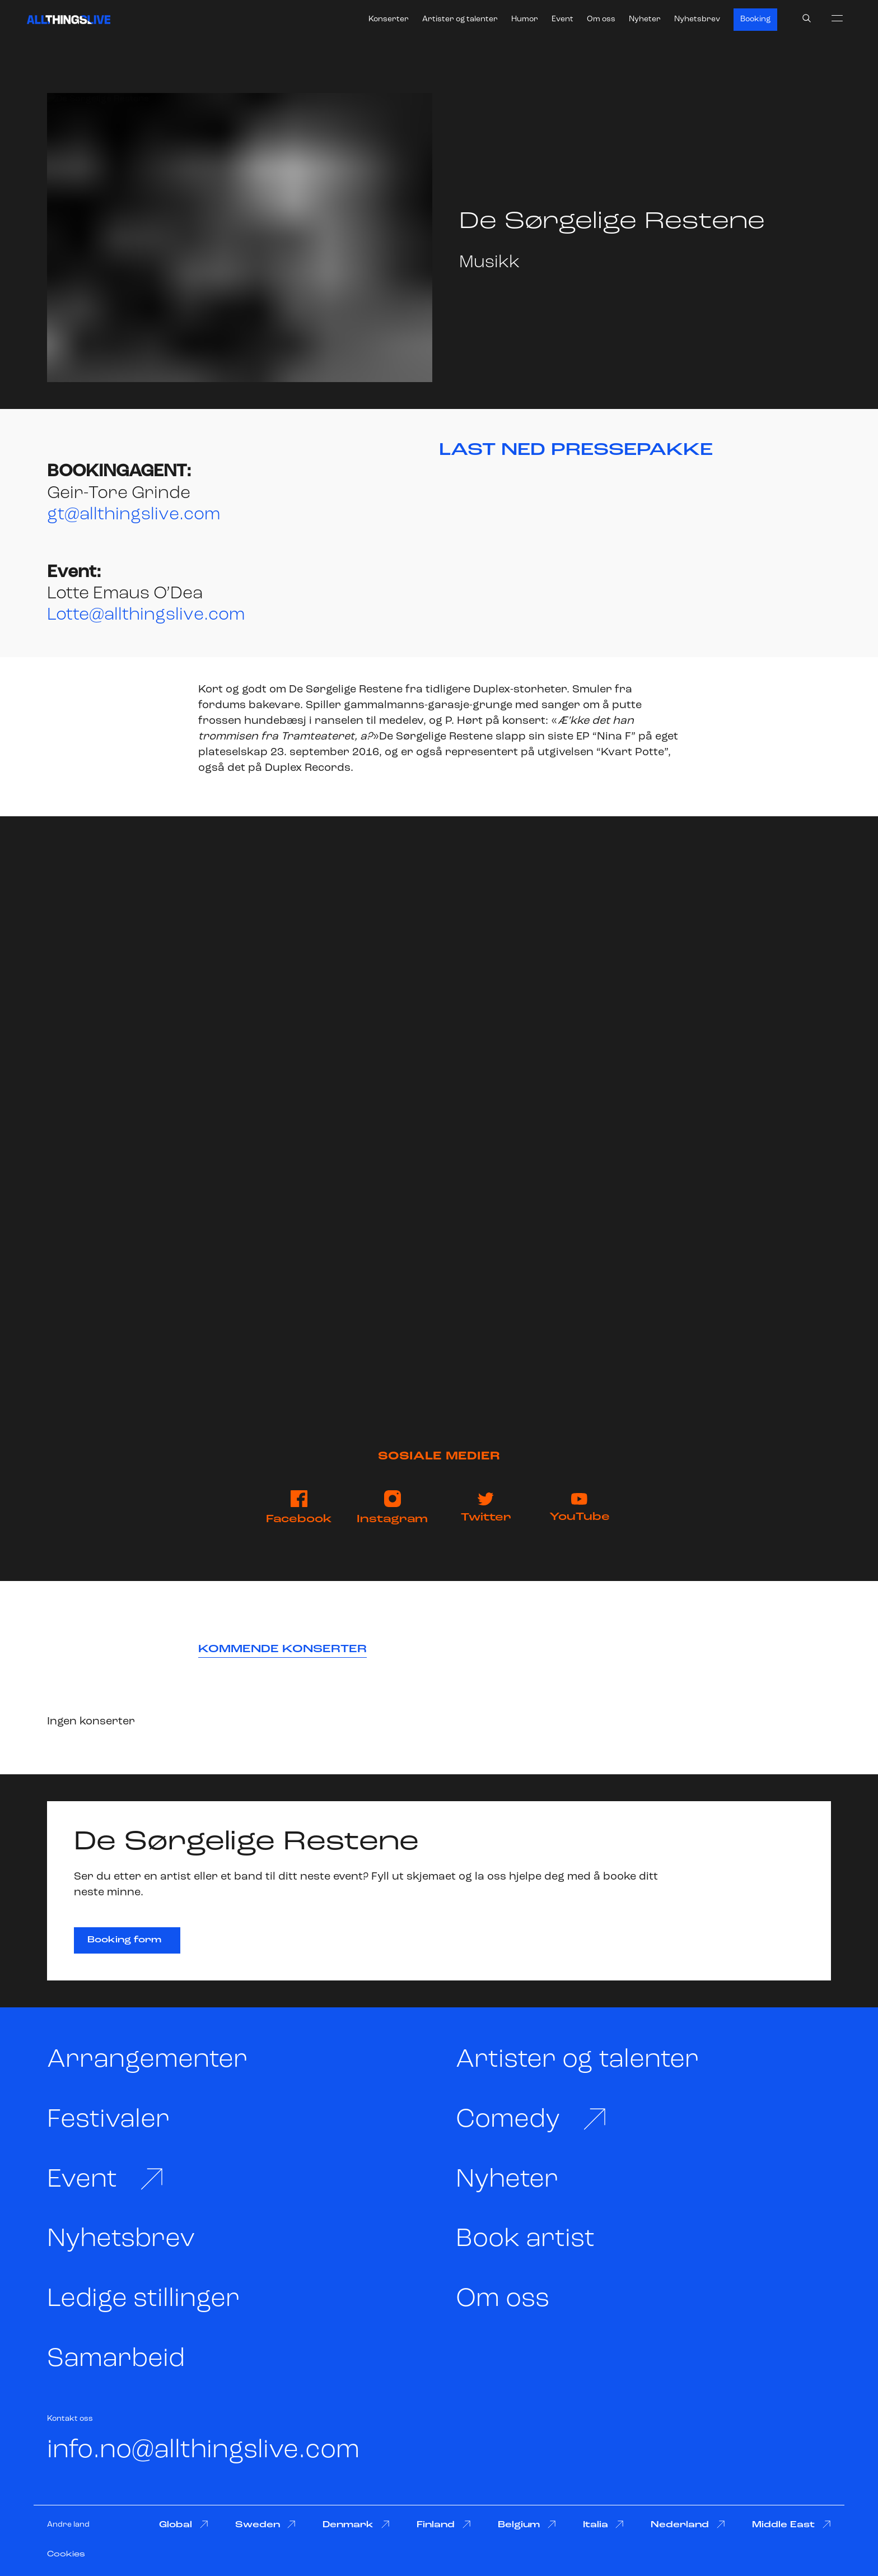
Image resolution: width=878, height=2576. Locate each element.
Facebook (299, 1507)
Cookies (66, 2554)
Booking (755, 19)
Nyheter (645, 19)
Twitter (486, 1508)
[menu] (837, 18)
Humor (524, 19)
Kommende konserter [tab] (282, 1649)
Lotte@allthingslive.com (146, 615)
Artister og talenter (460, 19)
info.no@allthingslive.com (203, 2451)
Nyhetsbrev (697, 19)
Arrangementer (147, 2060)
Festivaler (108, 2120)
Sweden (265, 2524)
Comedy (532, 2119)
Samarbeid (116, 2359)
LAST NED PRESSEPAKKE (576, 450)
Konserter (388, 19)
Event (562, 19)
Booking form (124, 1940)
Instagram (392, 1507)
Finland (444, 2524)
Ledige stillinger (143, 2299)
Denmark (356, 2524)
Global (183, 2524)
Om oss (601, 19)
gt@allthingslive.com (133, 515)
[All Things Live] (68, 19)
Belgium (527, 2524)
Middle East (791, 2524)
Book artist (525, 2239)
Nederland (688, 2524)
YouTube (579, 1508)
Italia (603, 2524)
